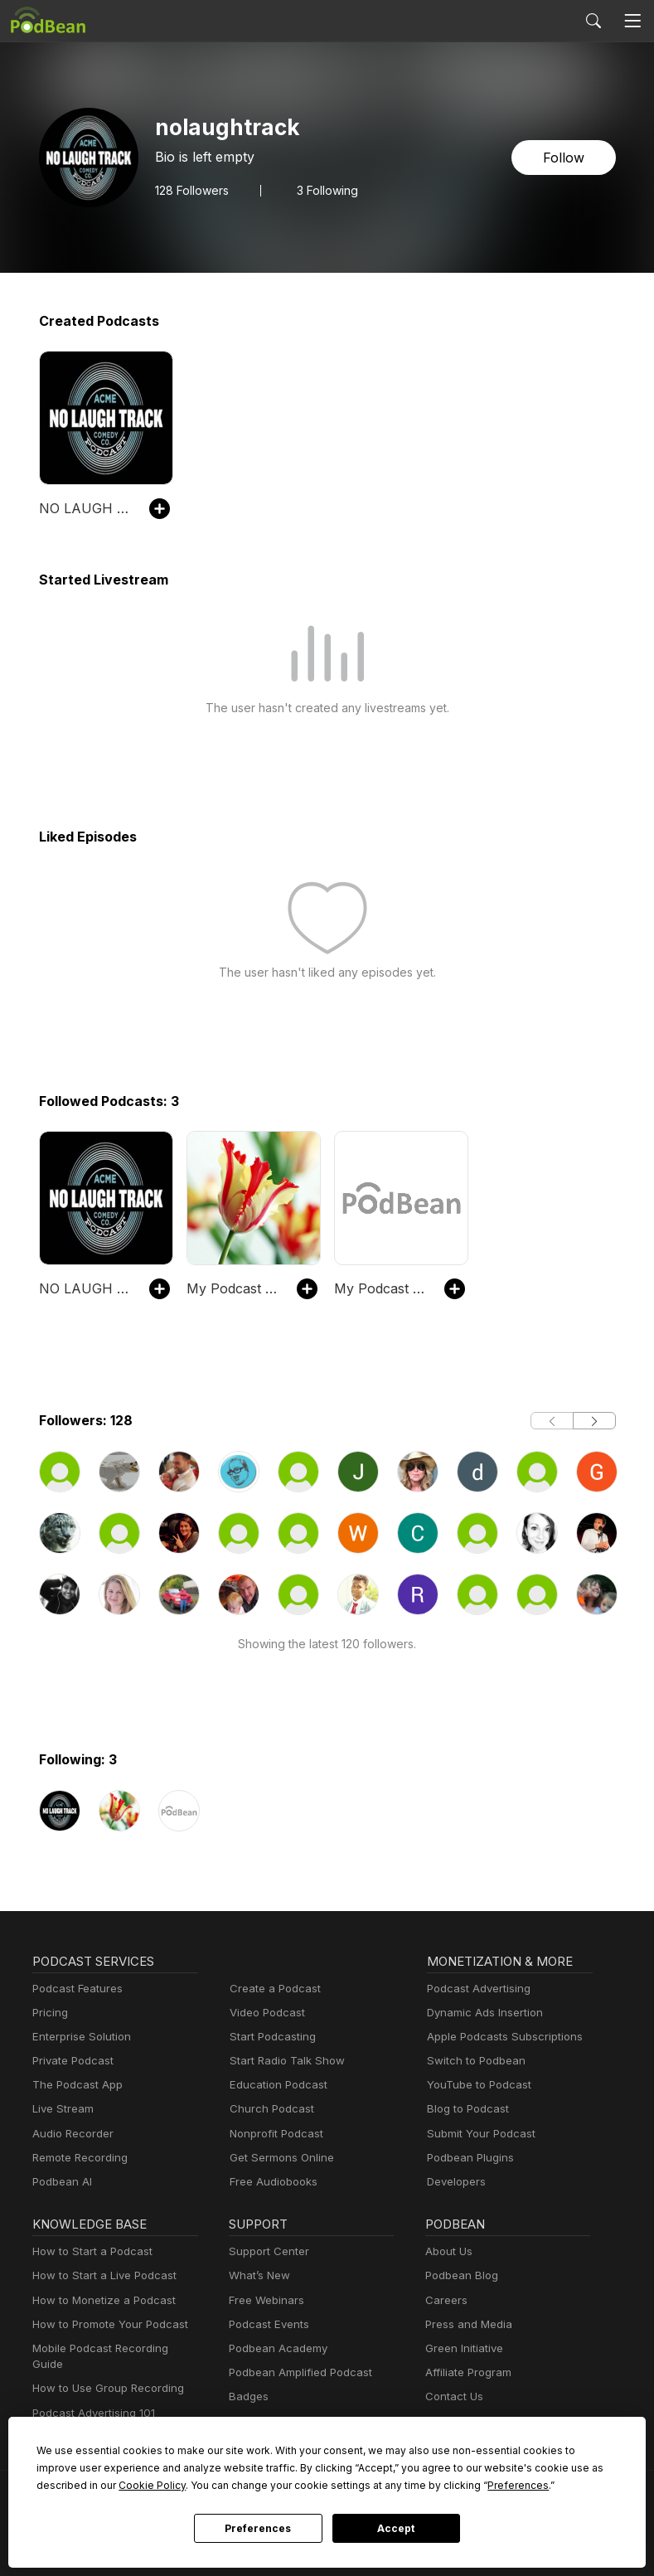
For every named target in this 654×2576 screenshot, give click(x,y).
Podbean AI (60, 2182)
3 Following (323, 190)
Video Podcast (265, 2012)
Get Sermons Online (279, 2158)
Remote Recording (78, 2158)
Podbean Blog (459, 2275)
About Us (447, 2251)
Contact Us (452, 2396)
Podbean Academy (275, 2348)
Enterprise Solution (78, 2036)
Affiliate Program (465, 2372)
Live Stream (61, 2109)
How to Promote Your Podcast (105, 2324)
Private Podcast (70, 2060)
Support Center (266, 2251)
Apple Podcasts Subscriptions (499, 2036)
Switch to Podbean (472, 2060)
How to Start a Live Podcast (99, 2275)
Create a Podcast (272, 1988)
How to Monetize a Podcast (99, 2300)
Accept (396, 2529)
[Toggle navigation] (632, 21)
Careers (444, 2300)
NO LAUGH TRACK (86, 508)
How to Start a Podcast (88, 2251)
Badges (247, 2396)
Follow (564, 157)
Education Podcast (275, 2085)
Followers (191, 190)
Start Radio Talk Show (283, 2060)
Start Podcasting (270, 2036)
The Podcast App (73, 2085)
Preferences (258, 2529)
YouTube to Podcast (476, 2085)
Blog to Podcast (465, 2109)
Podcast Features (75, 1988)
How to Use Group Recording (103, 2372)
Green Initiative (462, 2348)
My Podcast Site (233, 1288)
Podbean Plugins (468, 2158)
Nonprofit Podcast (273, 2133)
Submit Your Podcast (477, 2133)
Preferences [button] (363, 2485)
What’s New (258, 2275)
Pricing (48, 2012)
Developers (454, 2182)
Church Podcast (269, 2109)
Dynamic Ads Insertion (481, 2012)
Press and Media (466, 2324)
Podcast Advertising (475, 1988)
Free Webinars (264, 2300)
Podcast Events (267, 2324)
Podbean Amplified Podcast (295, 2372)
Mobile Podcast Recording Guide (112, 2348)
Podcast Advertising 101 (91, 2396)
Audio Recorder (70, 2133)
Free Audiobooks (271, 2182)
